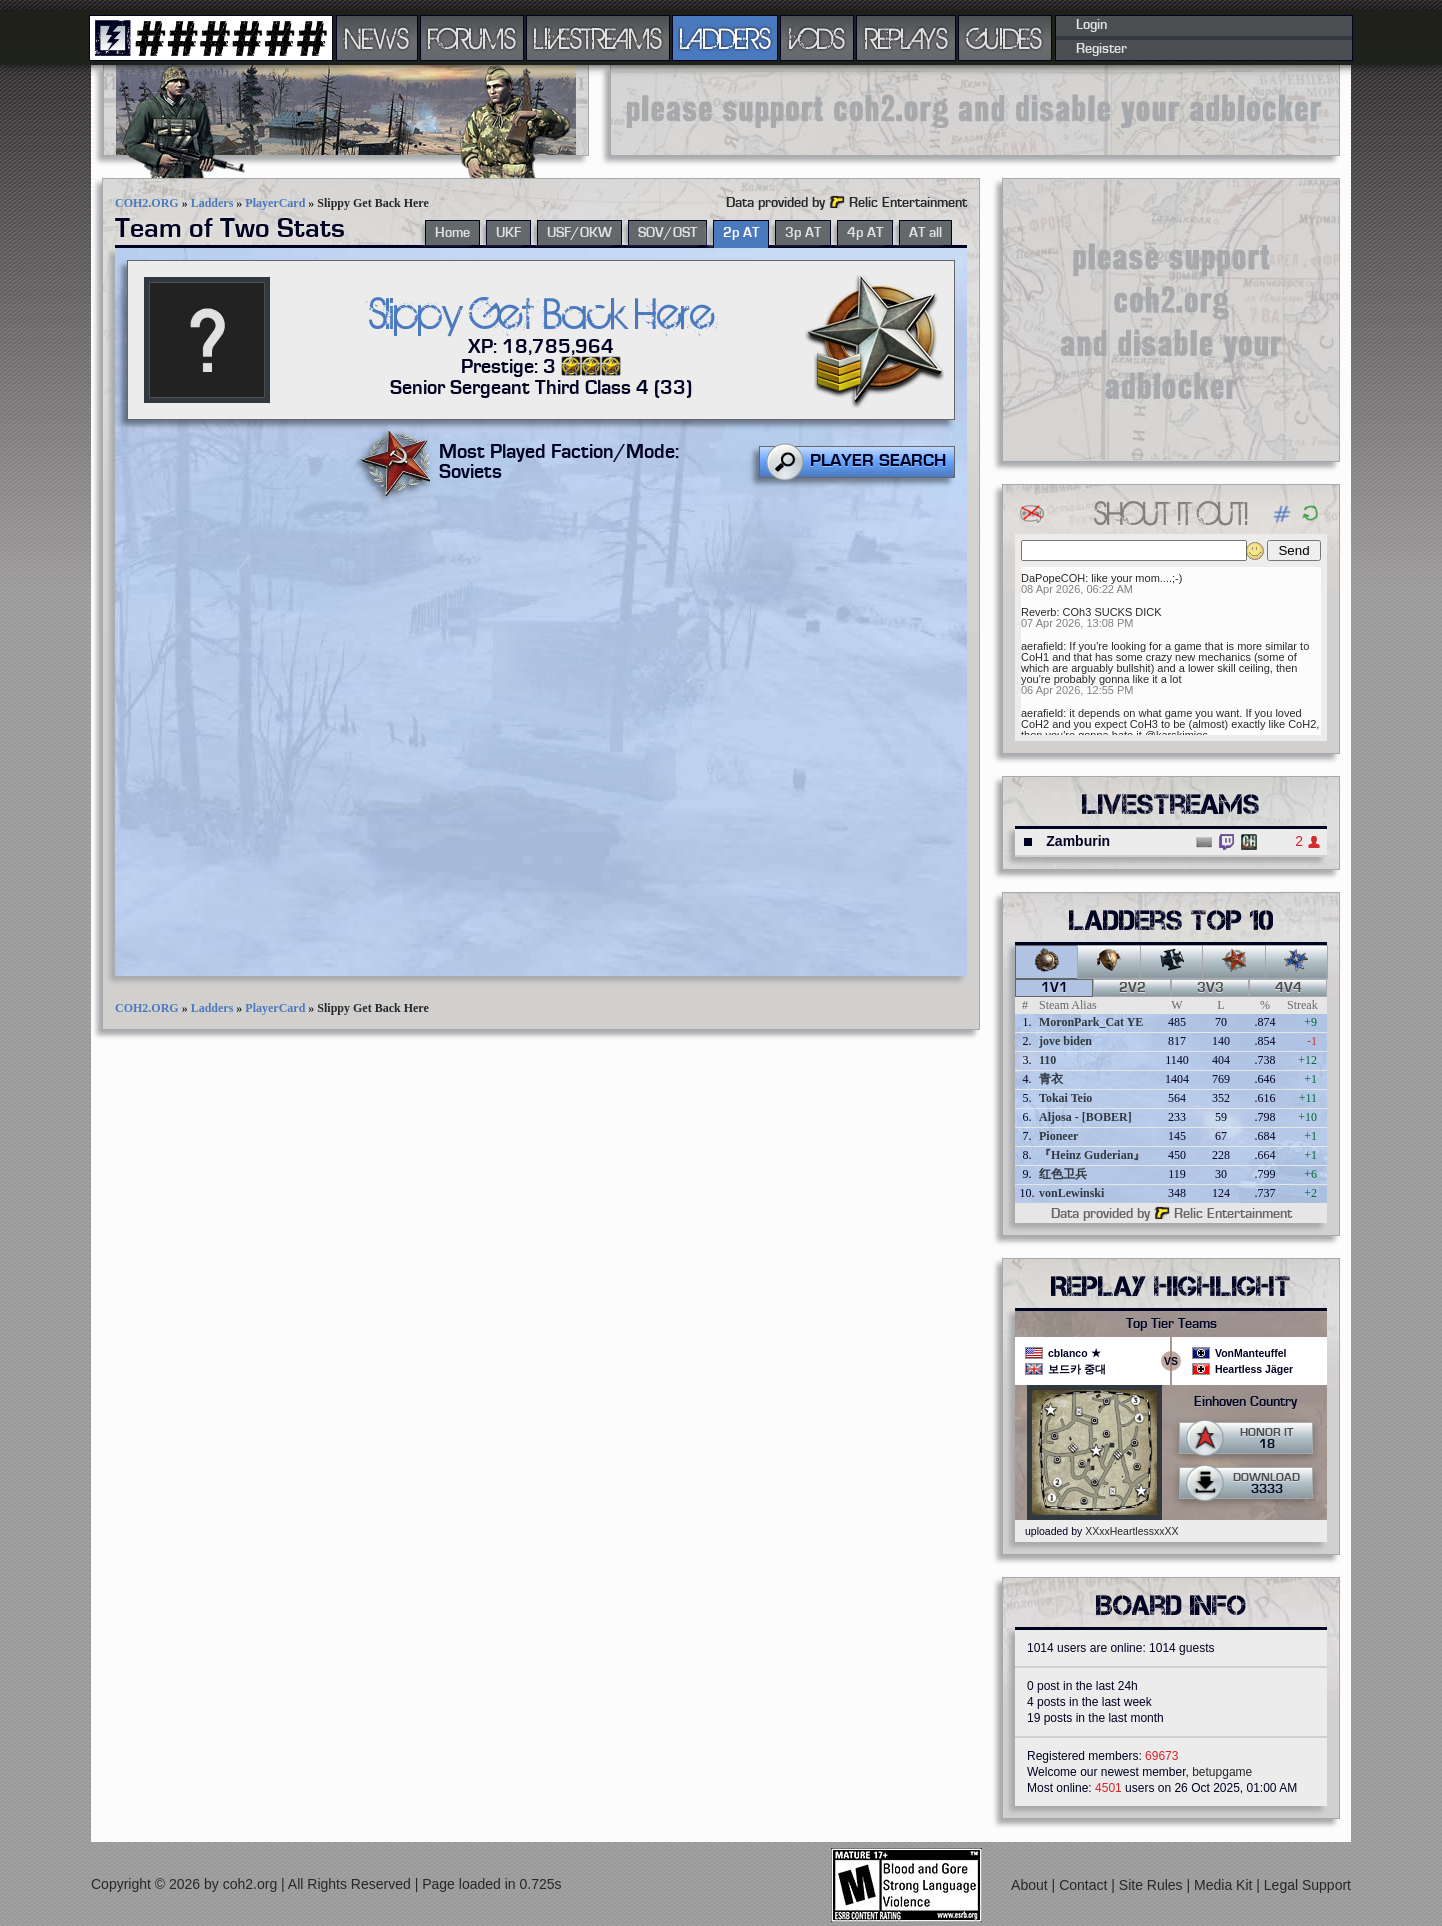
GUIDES (1005, 38)
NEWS (377, 38)
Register (1101, 49)
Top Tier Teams (1171, 1324)
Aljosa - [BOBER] (1085, 1117)
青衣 (1051, 1079)
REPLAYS (906, 38)
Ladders (212, 203)
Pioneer (1058, 1136)
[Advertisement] (975, 110)
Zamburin (1078, 841)
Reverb (1038, 612)
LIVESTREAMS (598, 38)
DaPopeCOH (1053, 578)
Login (1091, 25)
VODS (817, 38)
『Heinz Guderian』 (1092, 1155)
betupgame (1222, 1772)
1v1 (1054, 988)
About (1031, 1885)
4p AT (865, 233)
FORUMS (472, 38)
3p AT (803, 233)
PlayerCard (275, 203)
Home (452, 233)
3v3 (1210, 988)
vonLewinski (1071, 1193)
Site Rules (1153, 1885)
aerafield (1042, 646)
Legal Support (1307, 1885)
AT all (925, 233)
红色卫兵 (1063, 1174)
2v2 (1132, 988)
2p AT (741, 233)
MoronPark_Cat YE (1091, 1022)
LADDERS (725, 38)
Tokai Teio (1065, 1098)
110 (1047, 1060)
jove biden (1065, 1041)
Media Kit (1225, 1885)
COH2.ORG (147, 203)
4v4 (1288, 988)
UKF (508, 233)
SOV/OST (667, 233)
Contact (1085, 1885)
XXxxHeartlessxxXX (1131, 1531)
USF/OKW (579, 233)
